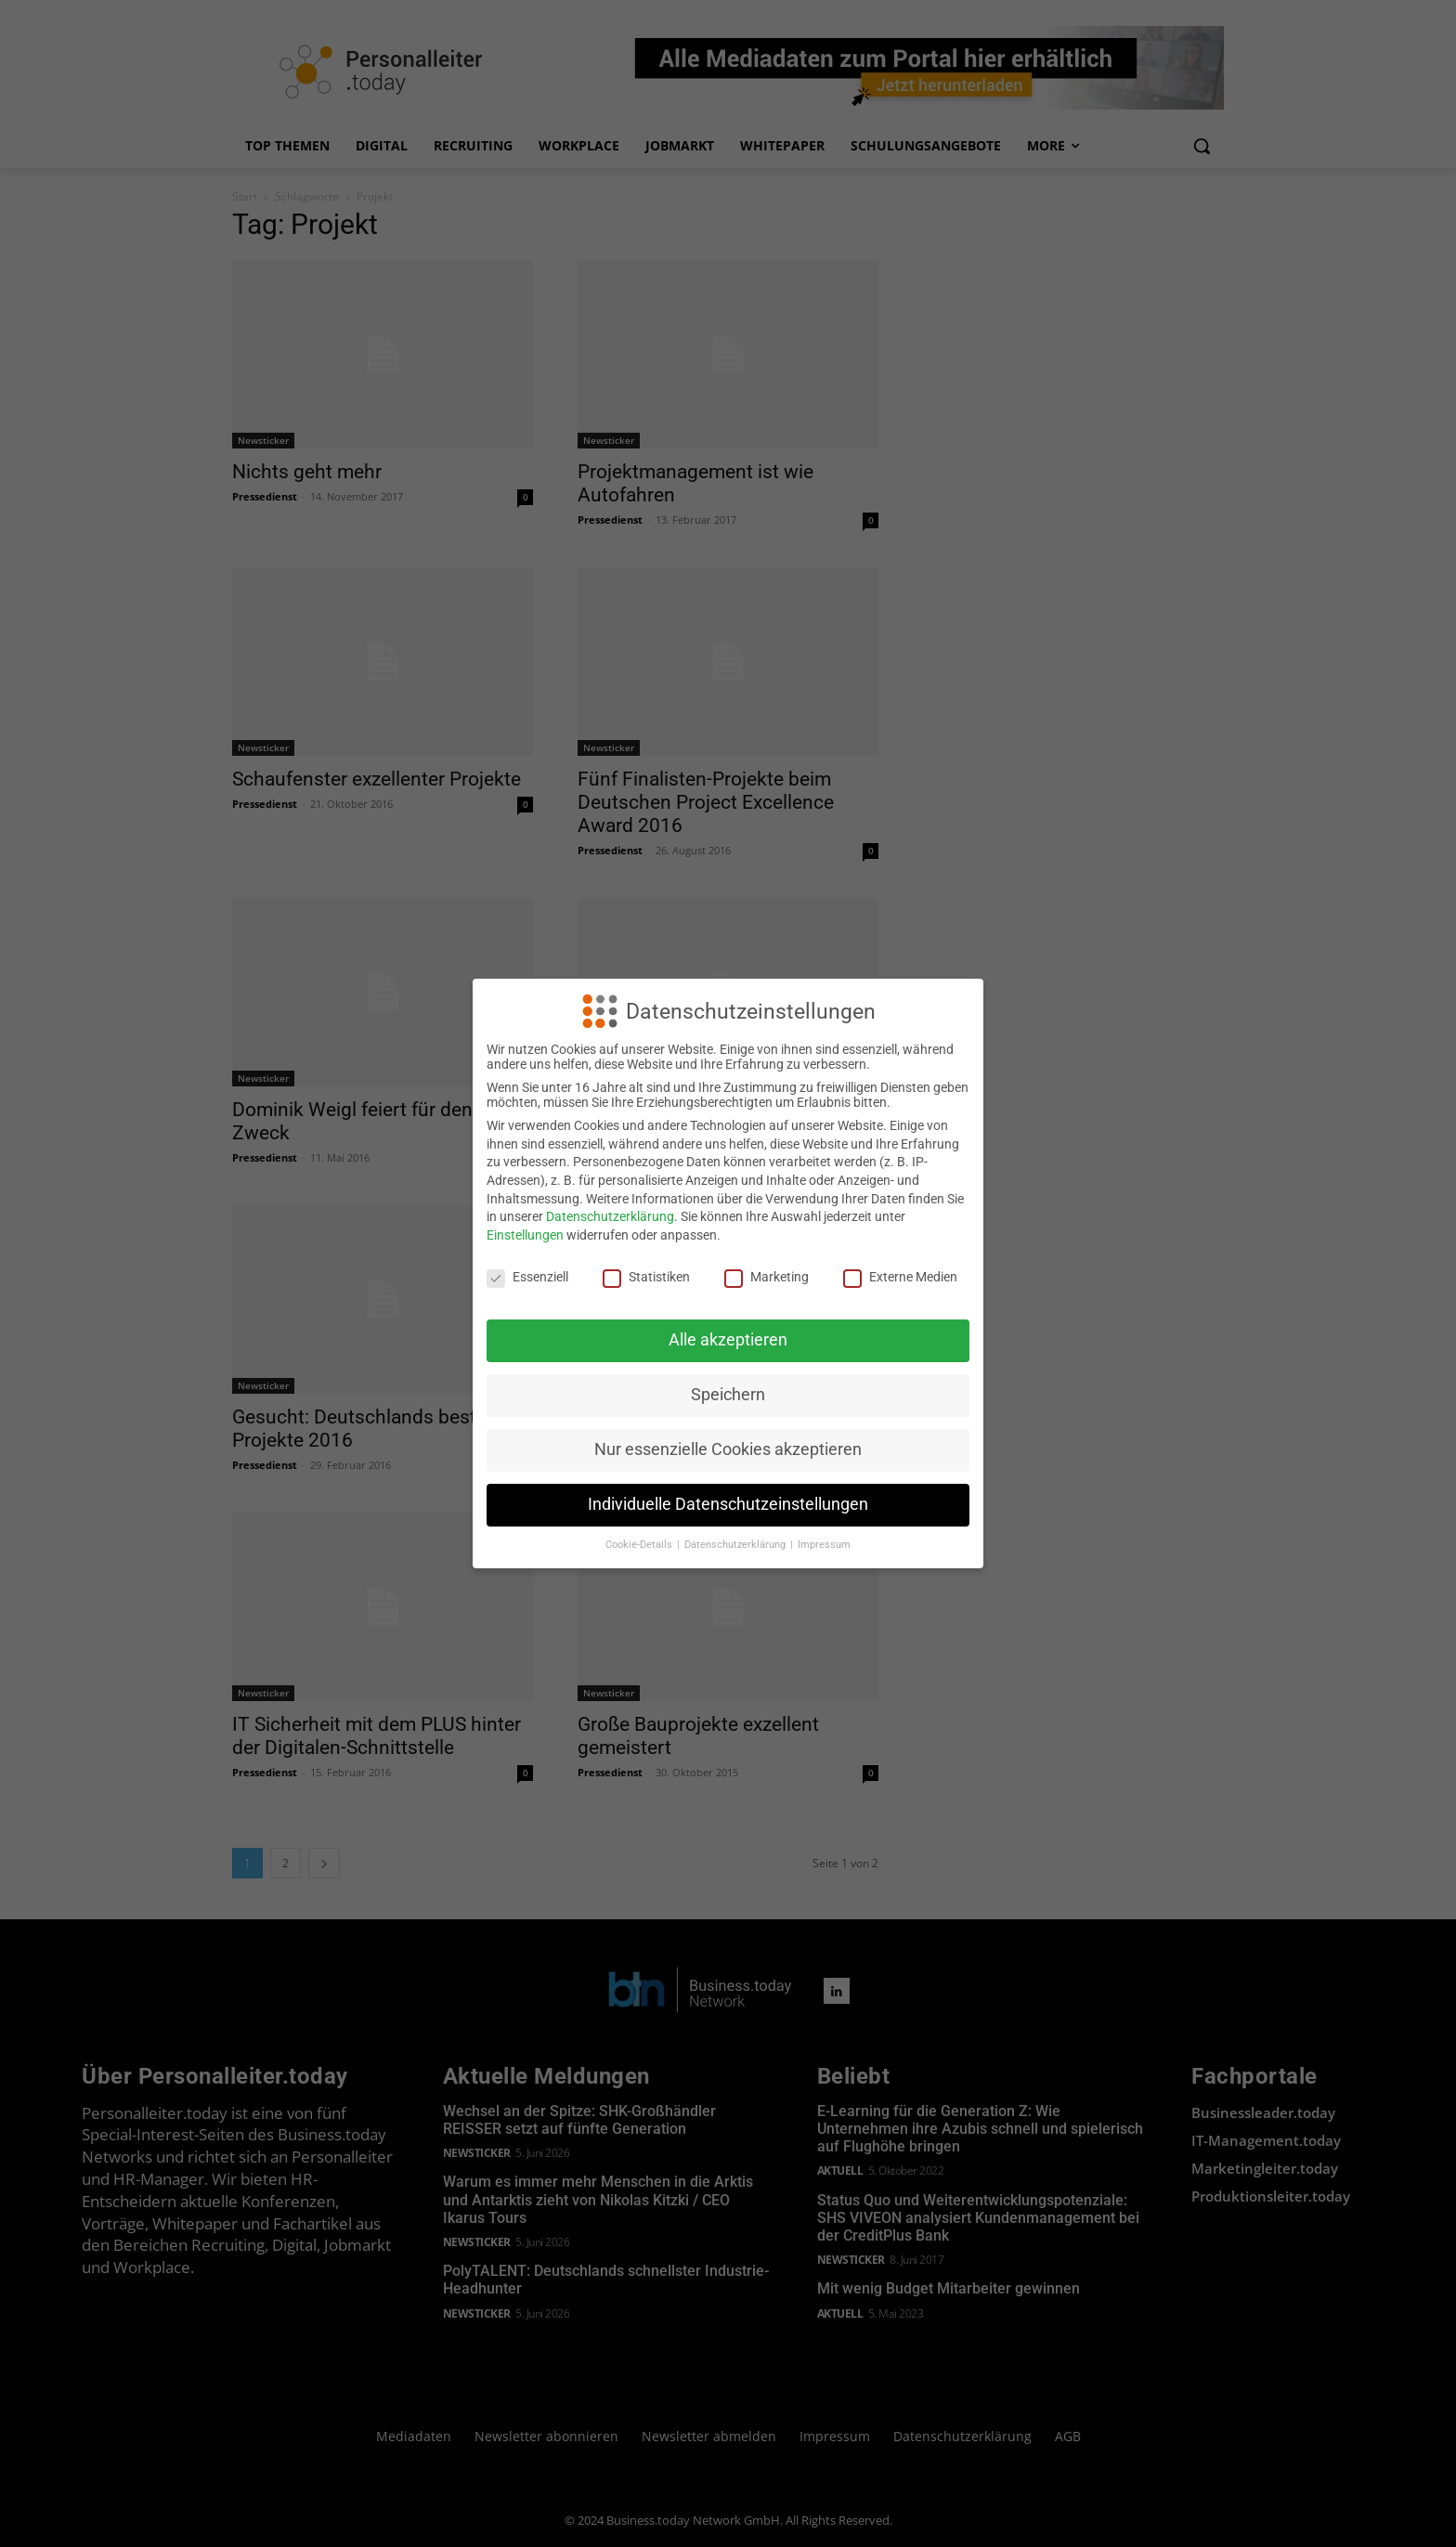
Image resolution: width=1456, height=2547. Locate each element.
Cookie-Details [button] (640, 1545)
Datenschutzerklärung (610, 1216)
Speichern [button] (728, 1394)
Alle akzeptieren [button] (728, 1340)
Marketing (766, 1276)
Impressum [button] (824, 1545)
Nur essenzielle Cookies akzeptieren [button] (728, 1449)
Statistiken (646, 1276)
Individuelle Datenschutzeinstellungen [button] (728, 1504)
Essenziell (527, 1276)
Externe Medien (900, 1276)
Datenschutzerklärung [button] (736, 1545)
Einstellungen (525, 1235)
